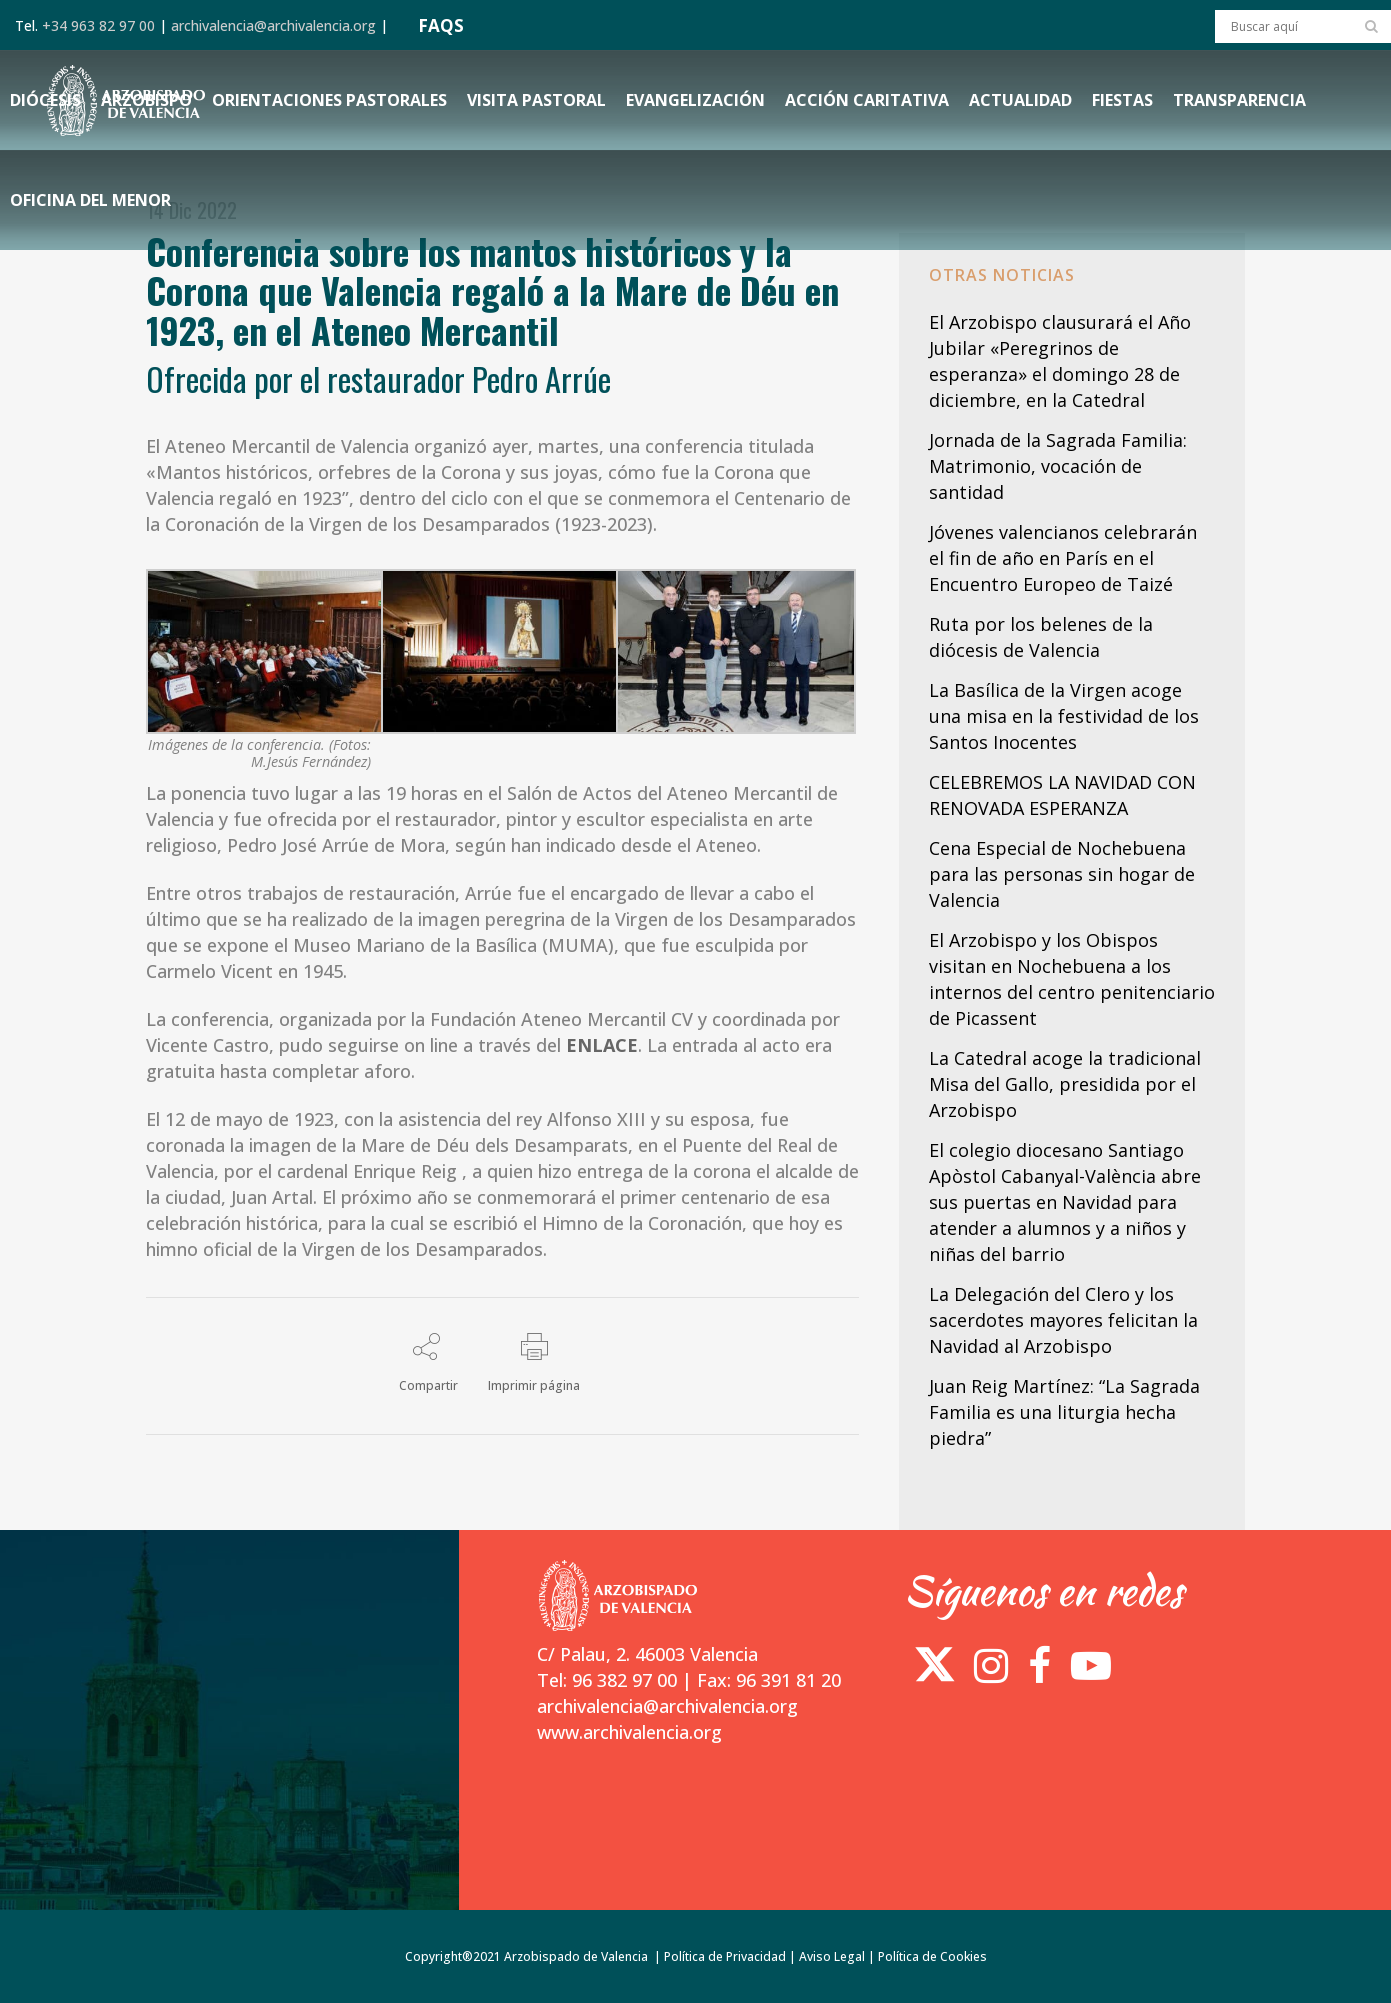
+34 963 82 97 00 (98, 25)
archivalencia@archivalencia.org (273, 25)
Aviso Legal (832, 1956)
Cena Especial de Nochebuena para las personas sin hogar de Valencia (1062, 874)
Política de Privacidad (725, 1956)
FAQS (441, 25)
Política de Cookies (932, 1956)
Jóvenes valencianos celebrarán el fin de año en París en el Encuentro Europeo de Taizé (1063, 558)
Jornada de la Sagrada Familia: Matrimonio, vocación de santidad (1058, 466)
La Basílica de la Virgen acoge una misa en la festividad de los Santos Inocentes (1064, 716)
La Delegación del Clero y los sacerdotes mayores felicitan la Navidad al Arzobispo (1063, 1320)
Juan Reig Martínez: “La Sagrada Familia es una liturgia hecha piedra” (1064, 1412)
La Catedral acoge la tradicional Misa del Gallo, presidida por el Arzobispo (1065, 1084)
